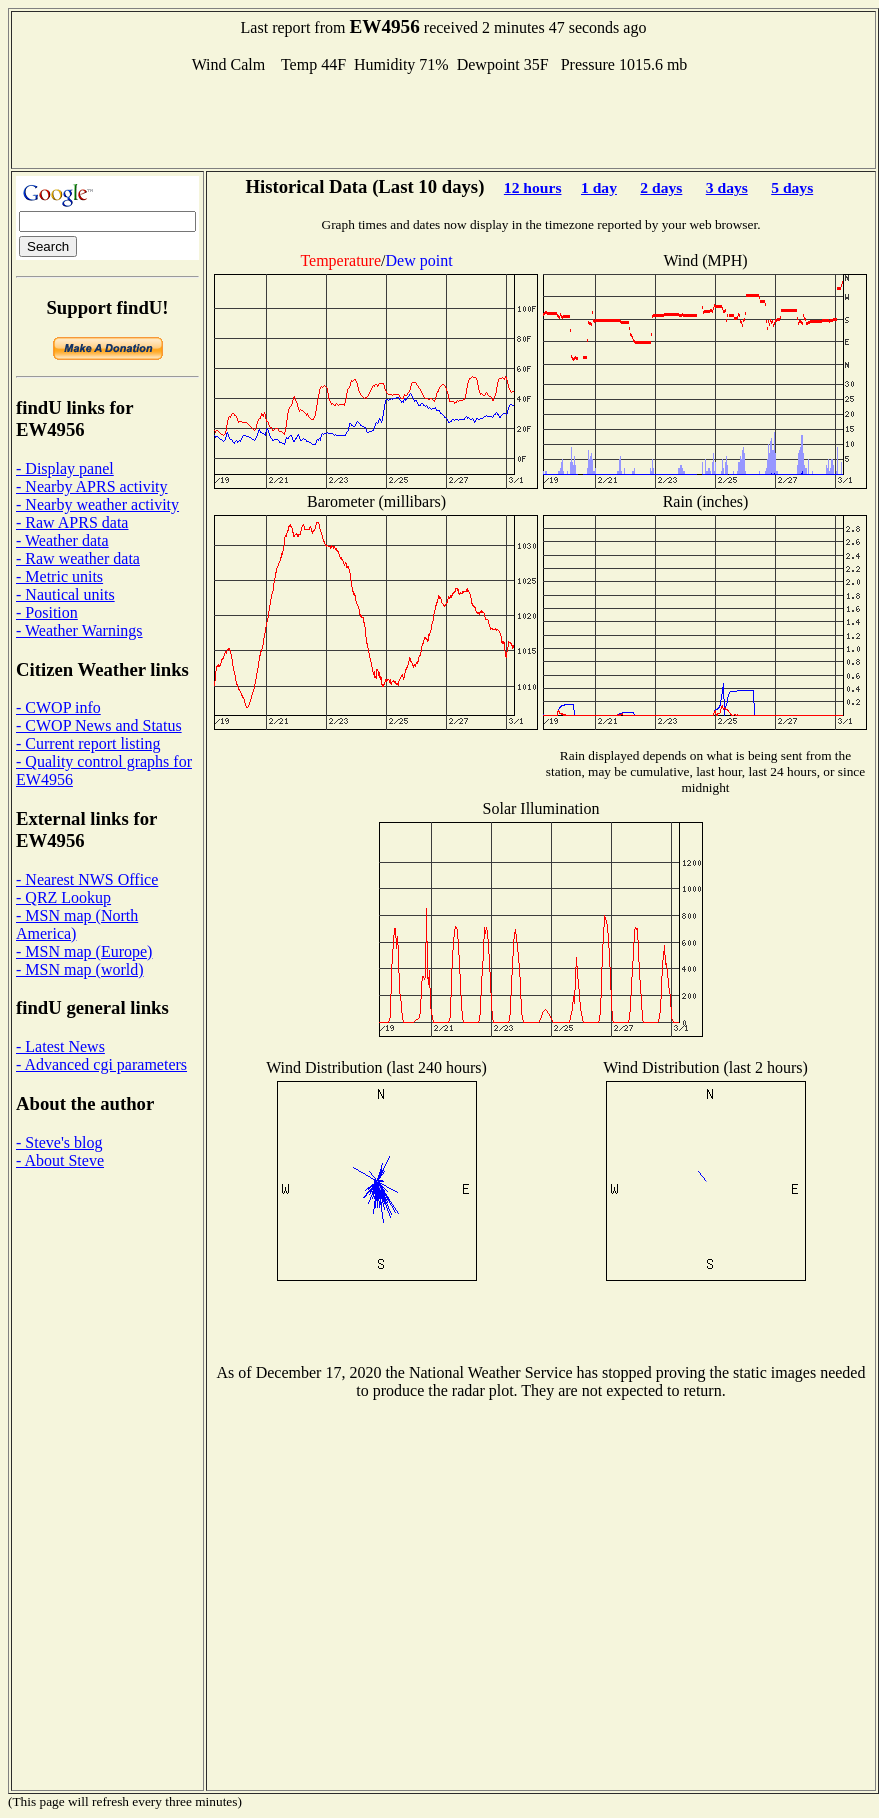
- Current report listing (88, 743)
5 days (792, 187)
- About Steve (60, 1160)
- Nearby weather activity (97, 504)
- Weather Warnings (79, 630)
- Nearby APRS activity (92, 486)
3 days (727, 187)
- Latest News (60, 1046)
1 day (599, 187)
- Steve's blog (59, 1142)
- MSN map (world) (80, 969)
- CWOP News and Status (99, 725)
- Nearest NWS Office (87, 879)
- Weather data (62, 540)
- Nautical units (65, 594)
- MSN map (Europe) (84, 951)
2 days (661, 187)
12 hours (533, 187)
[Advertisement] (444, 119)
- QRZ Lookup (63, 897)
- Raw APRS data (72, 522)
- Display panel (65, 468)
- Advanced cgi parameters (101, 1064)
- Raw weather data (78, 558)
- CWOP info (58, 707)
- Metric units (59, 576)
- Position (47, 612)
